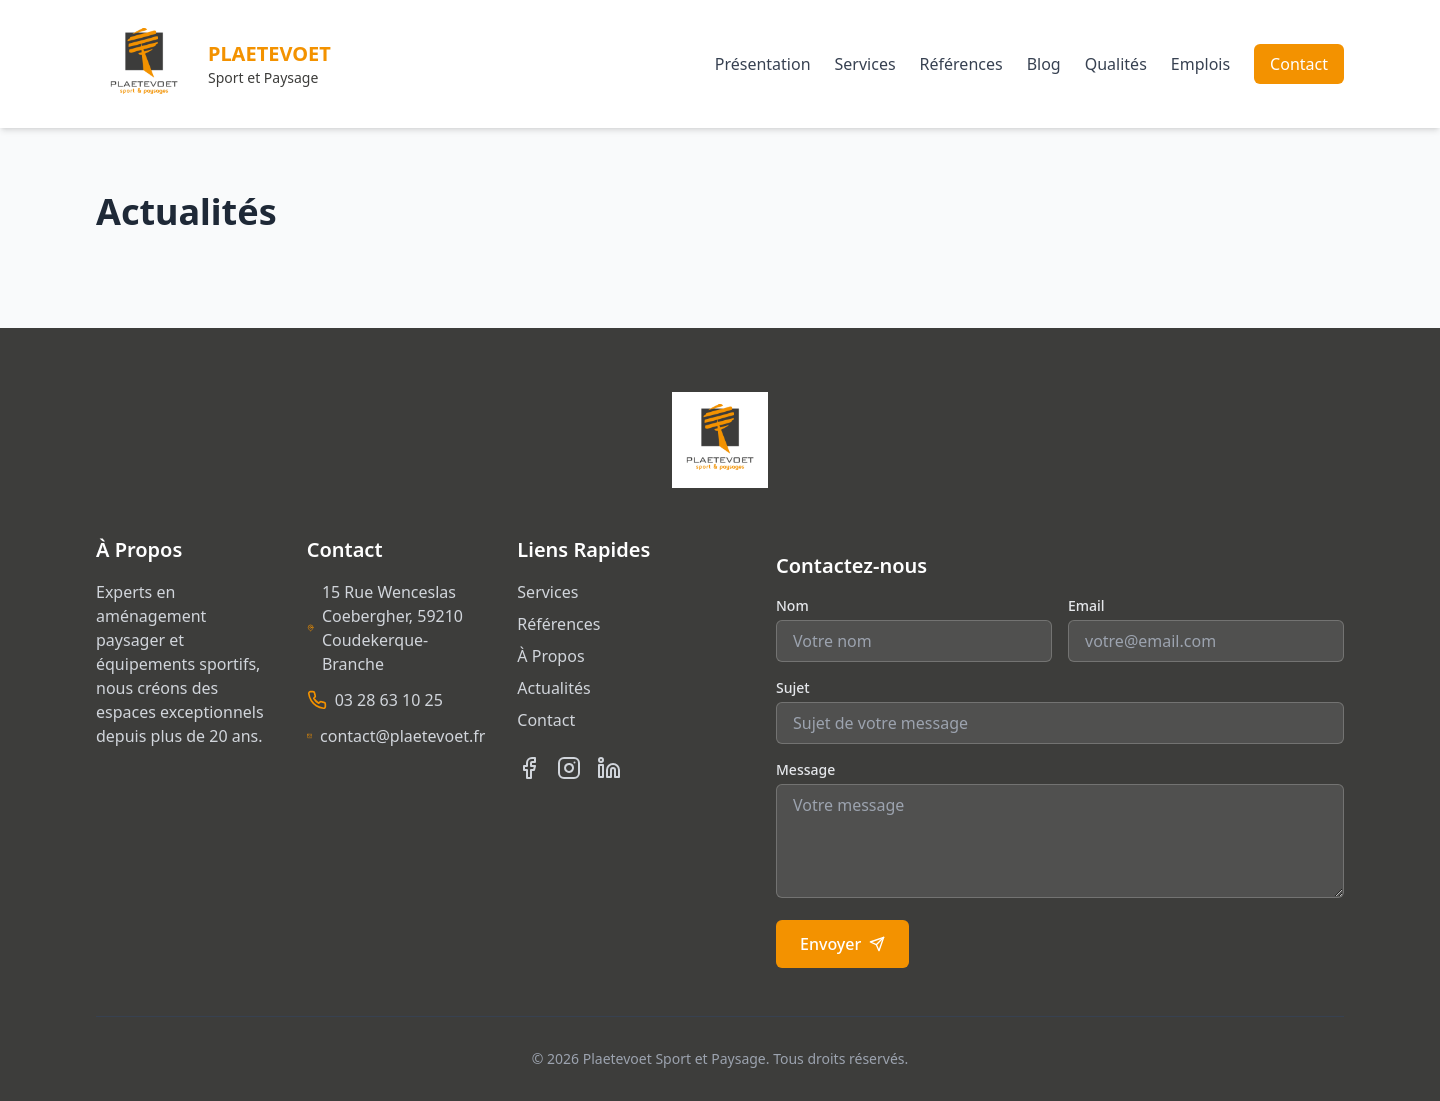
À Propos (550, 656)
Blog (1044, 64)
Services (865, 64)
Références (961, 64)
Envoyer (842, 944)
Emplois (1200, 64)
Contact (1299, 64)
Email (1086, 605)
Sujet (793, 687)
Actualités (553, 688)
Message (805, 769)
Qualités (1116, 64)
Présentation (763, 64)
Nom (792, 605)
